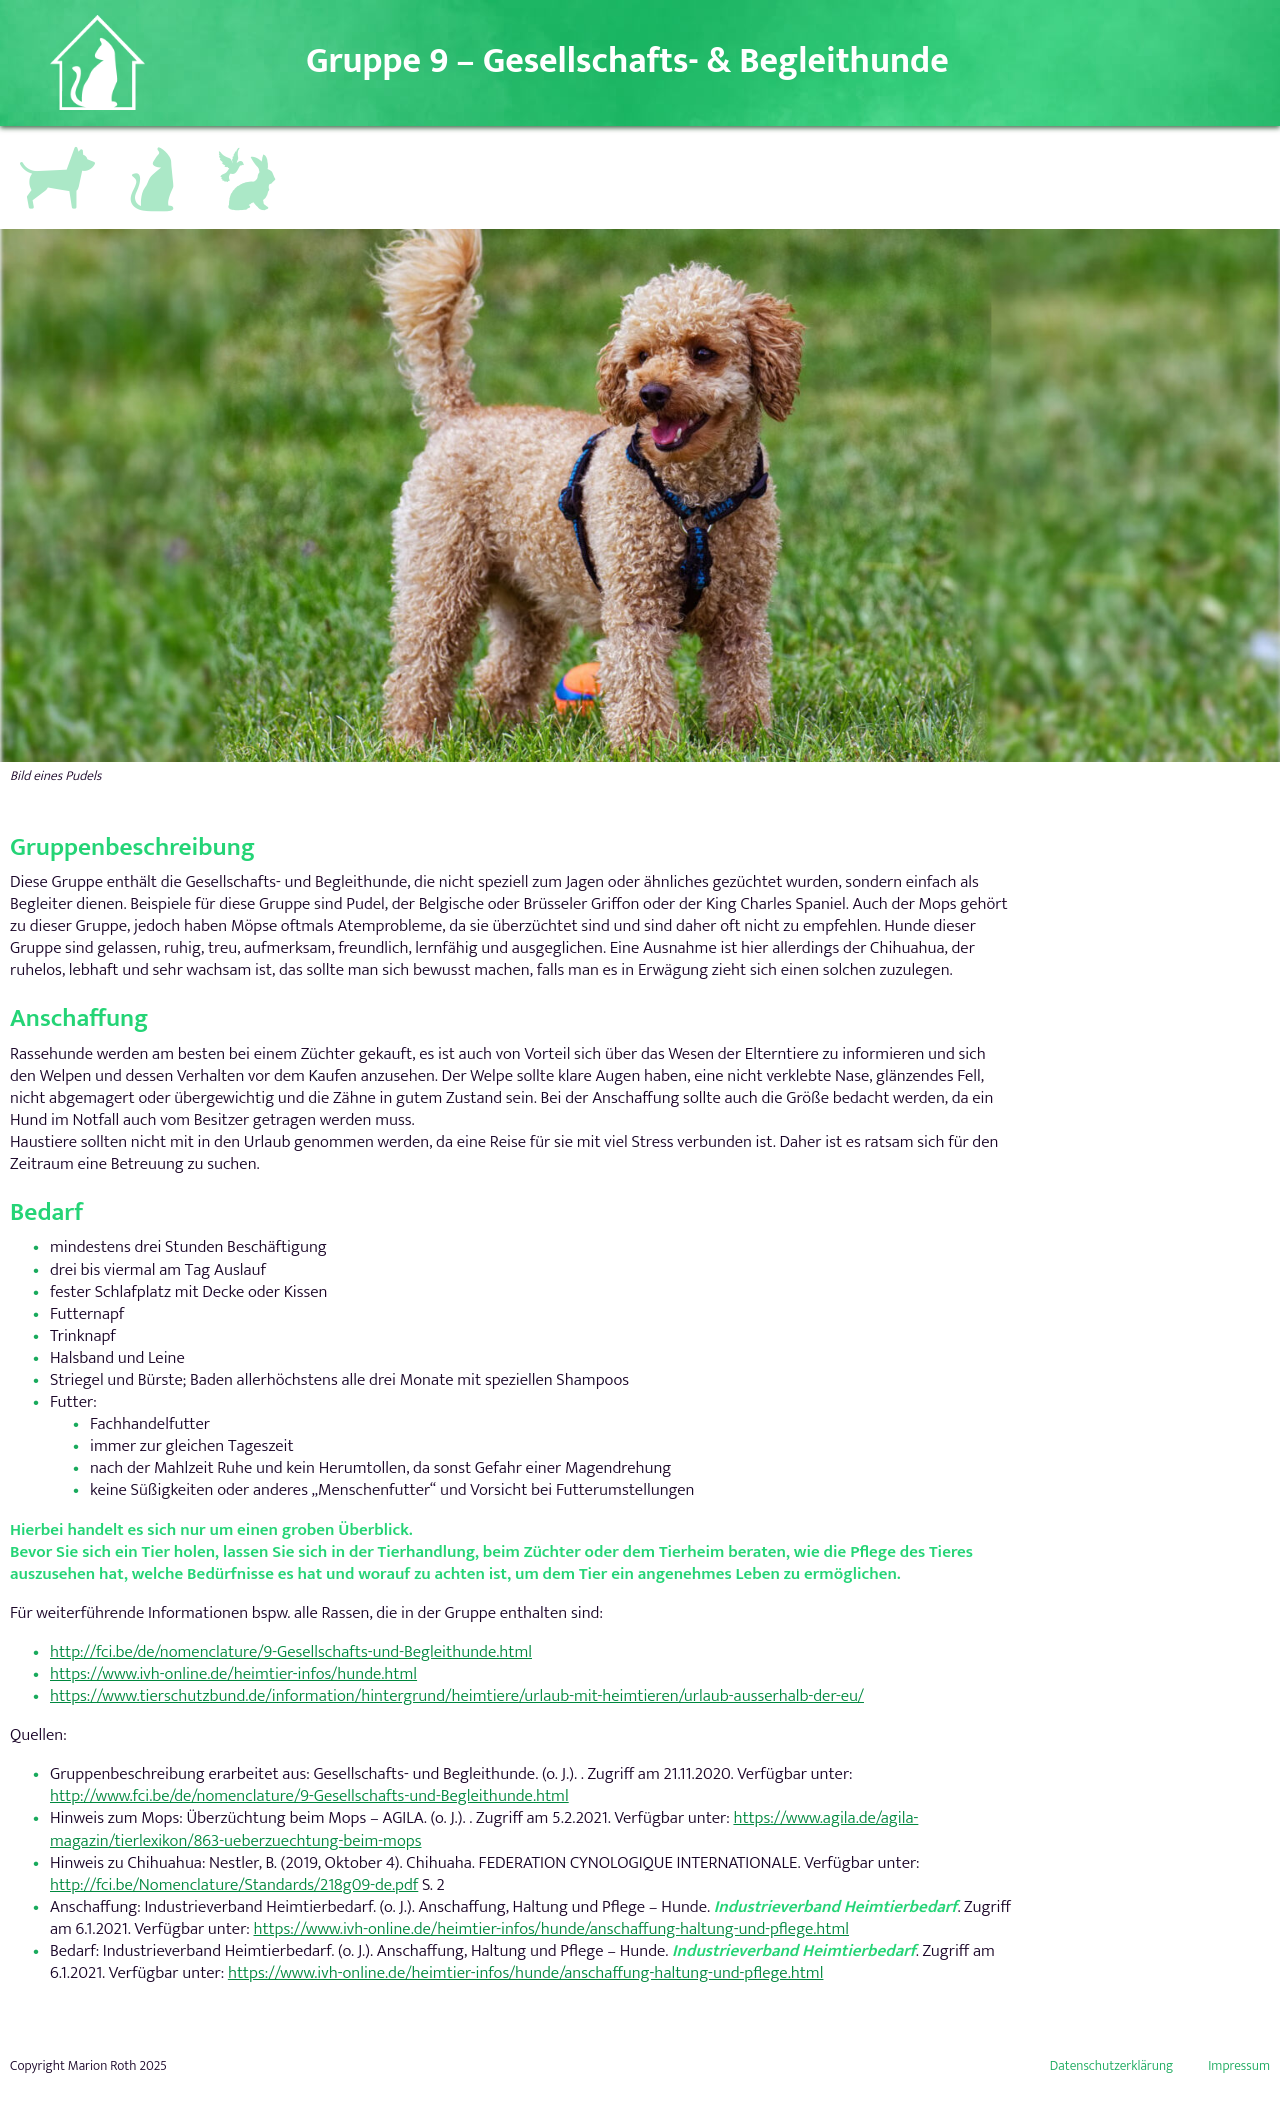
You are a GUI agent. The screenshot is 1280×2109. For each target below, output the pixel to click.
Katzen (144, 148)
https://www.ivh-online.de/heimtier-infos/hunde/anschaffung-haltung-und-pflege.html (551, 1929)
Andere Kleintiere (249, 157)
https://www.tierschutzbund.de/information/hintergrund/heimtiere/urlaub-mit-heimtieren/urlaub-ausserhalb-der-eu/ (457, 1696)
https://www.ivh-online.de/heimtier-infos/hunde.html (233, 1674)
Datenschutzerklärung (1112, 2066)
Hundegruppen (55, 152)
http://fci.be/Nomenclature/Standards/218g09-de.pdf (234, 1885)
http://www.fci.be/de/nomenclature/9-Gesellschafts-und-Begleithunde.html (309, 1796)
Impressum (1239, 2066)
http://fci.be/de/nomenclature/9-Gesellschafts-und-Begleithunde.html (291, 1652)
